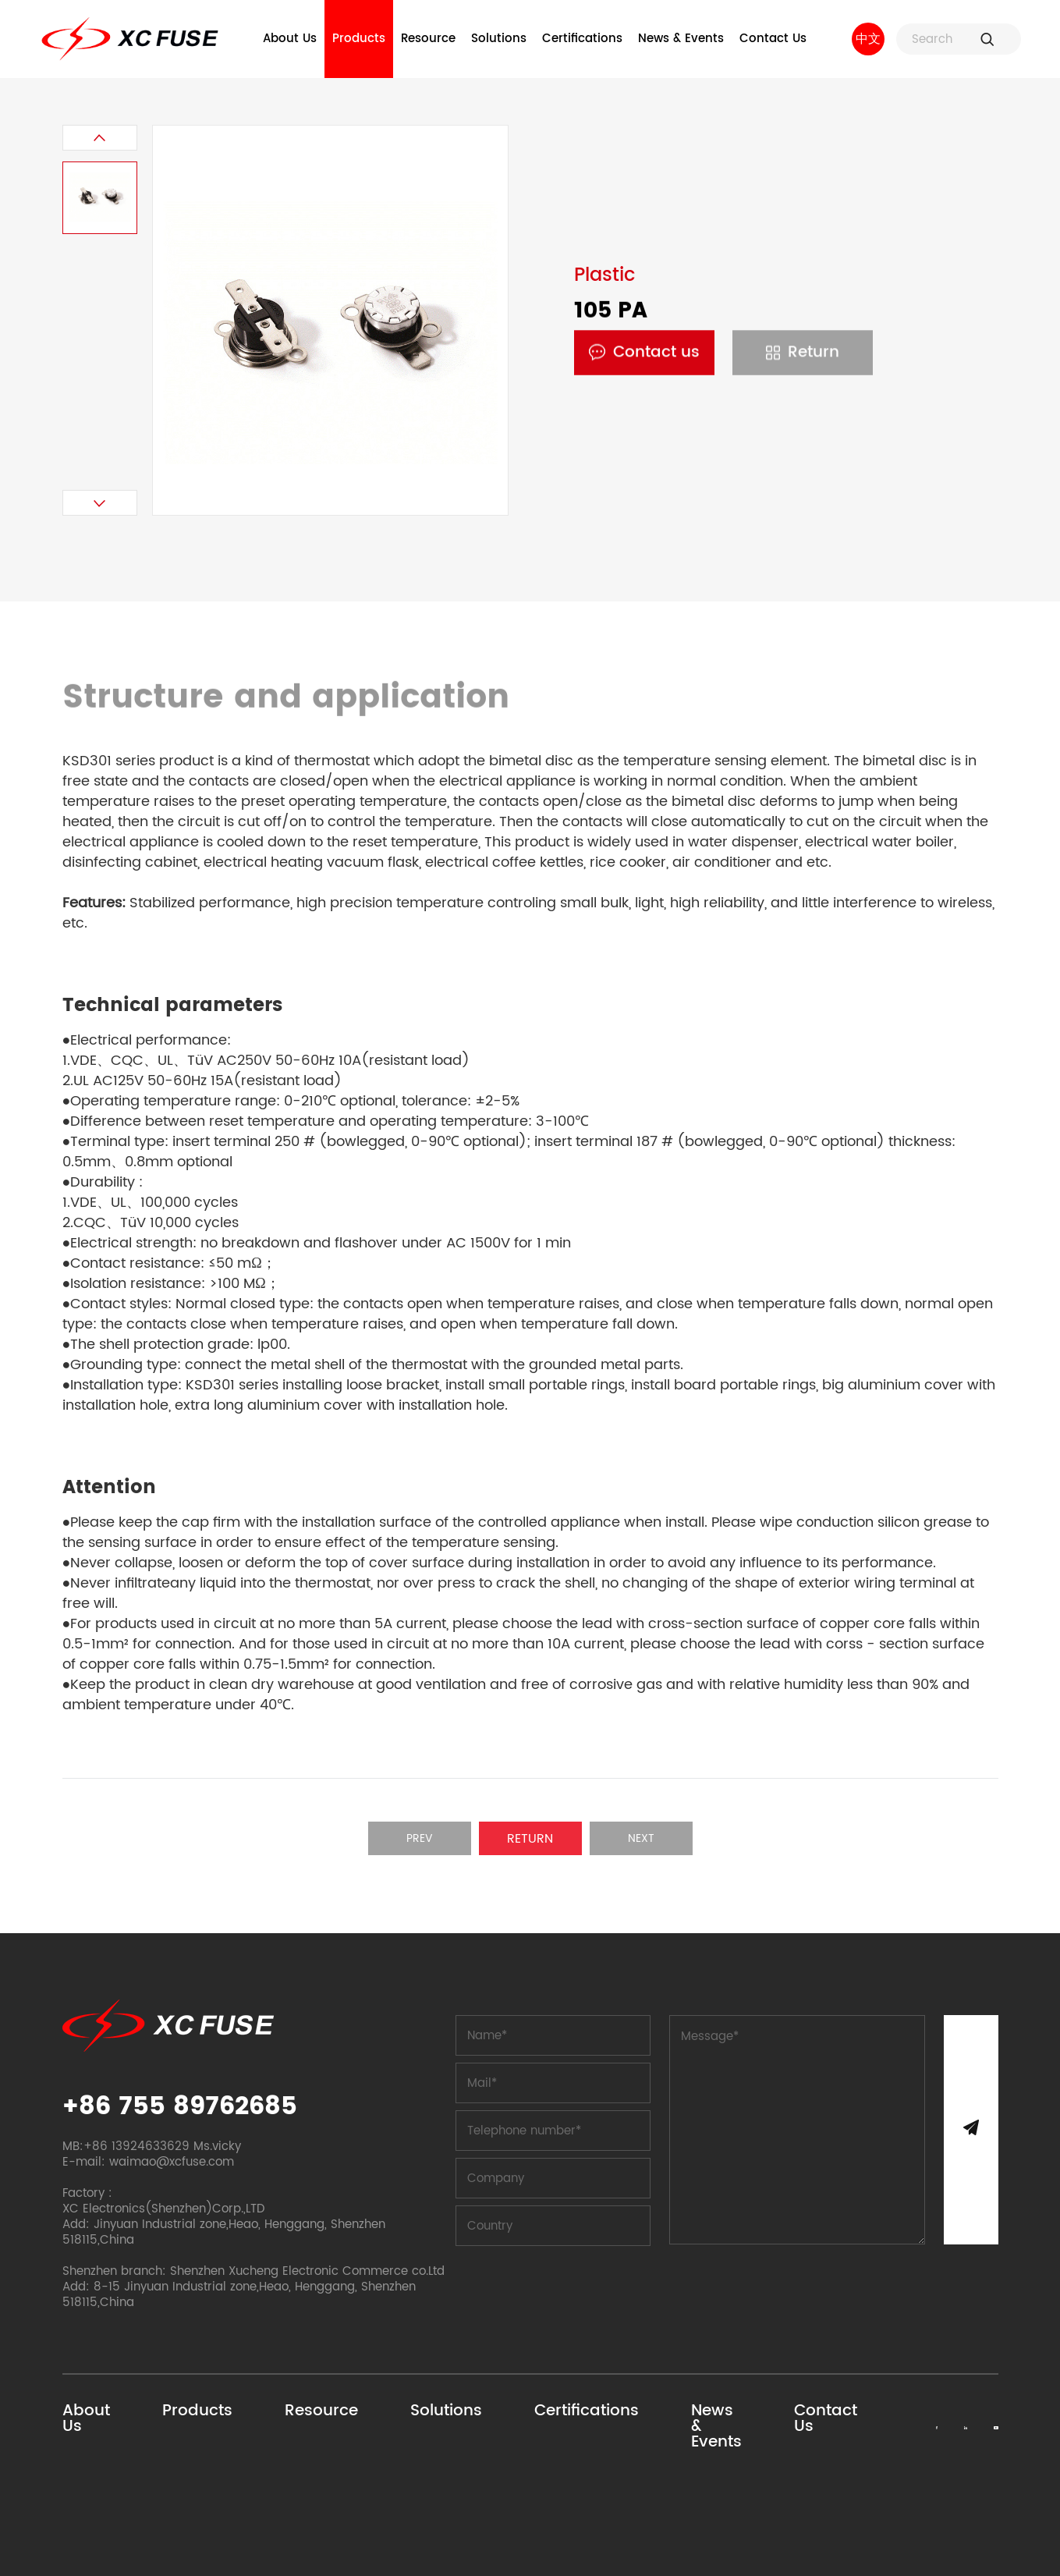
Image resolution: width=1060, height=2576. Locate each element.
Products (358, 38)
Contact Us (773, 38)
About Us (290, 38)
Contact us (644, 353)
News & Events (681, 38)
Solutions (498, 38)
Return (802, 353)
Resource (428, 38)
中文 (868, 39)
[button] (99, 138)
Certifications (582, 38)
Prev (419, 1838)
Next (641, 1838)
